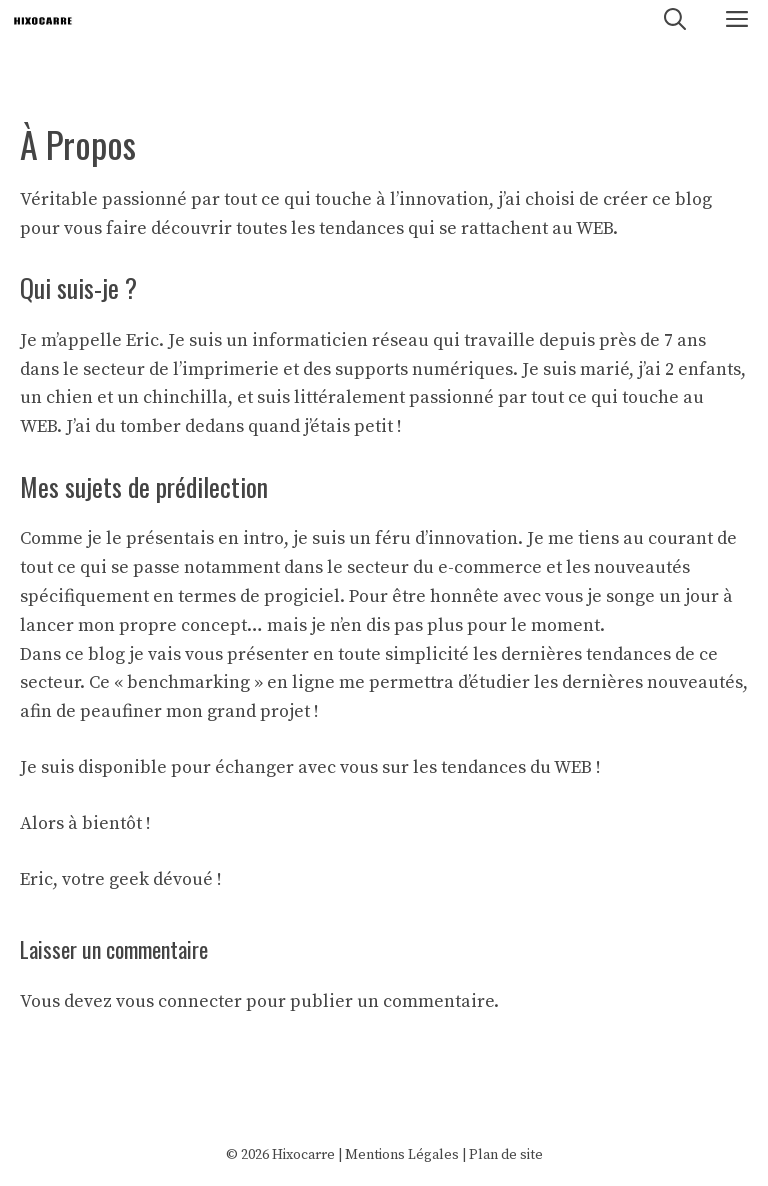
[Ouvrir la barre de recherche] (675, 20)
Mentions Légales (402, 1155)
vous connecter (179, 1001)
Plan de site (506, 1155)
